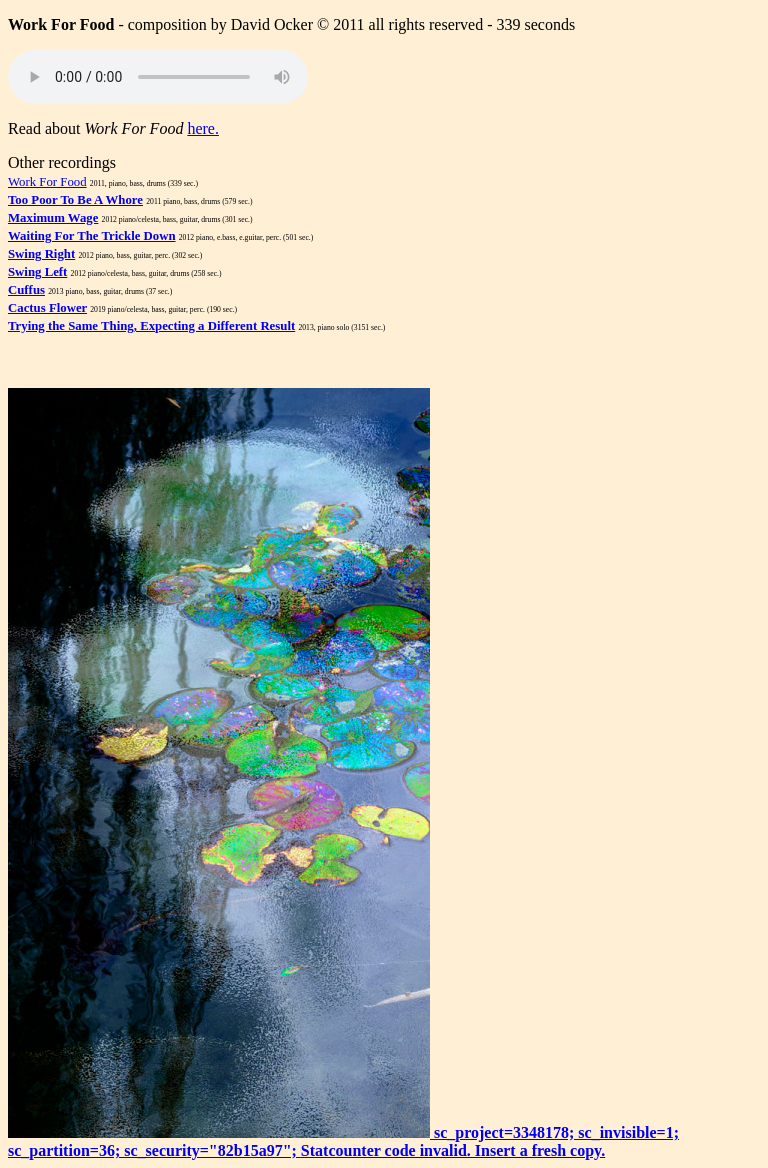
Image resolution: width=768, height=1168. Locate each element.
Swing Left (37, 272)
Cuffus (26, 290)
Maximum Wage (53, 218)
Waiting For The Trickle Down (92, 236)
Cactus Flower (47, 308)
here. (203, 128)
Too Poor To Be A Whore (75, 200)
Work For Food (47, 182)
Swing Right (41, 254)
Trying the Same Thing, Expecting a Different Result (151, 326)
